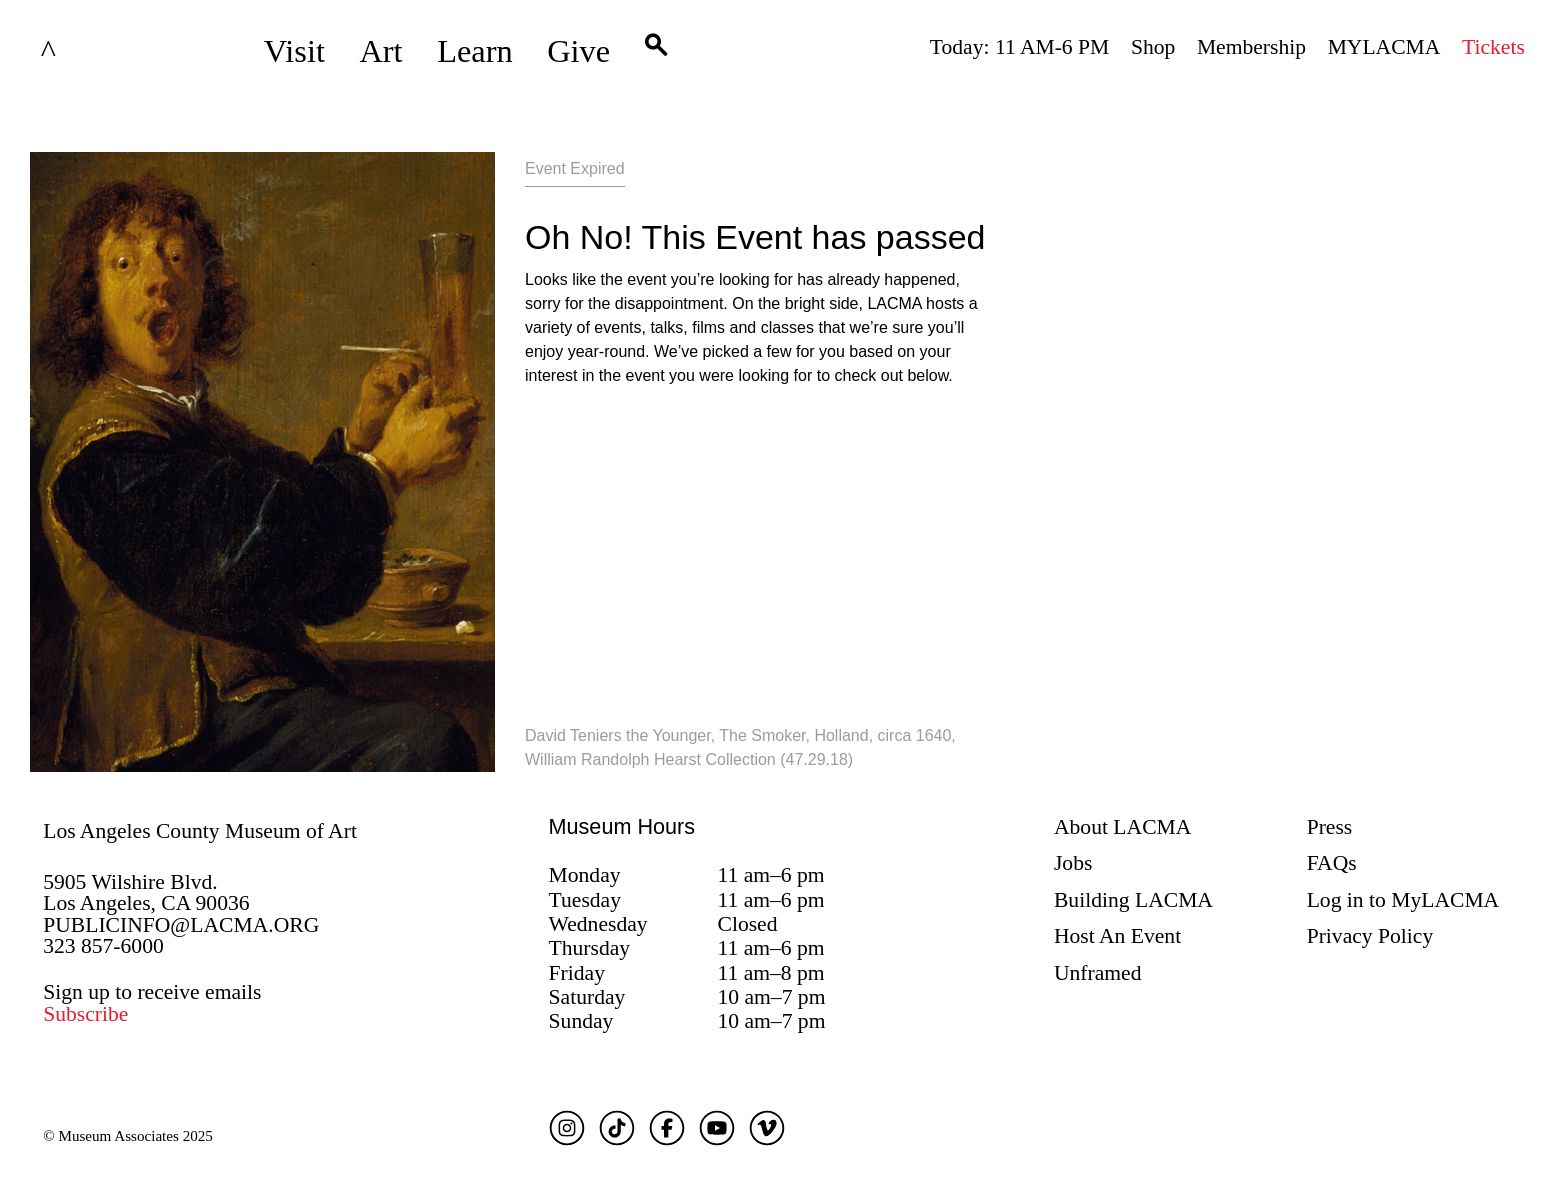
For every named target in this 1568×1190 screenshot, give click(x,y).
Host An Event (1117, 936)
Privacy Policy (1370, 936)
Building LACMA (1133, 900)
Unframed (1098, 973)
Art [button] (380, 51)
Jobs (1073, 863)
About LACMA (1122, 827)
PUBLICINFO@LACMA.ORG (181, 925)
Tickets (1493, 47)
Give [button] (578, 51)
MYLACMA (1384, 47)
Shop (1153, 47)
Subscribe (85, 1014)
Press (1330, 827)
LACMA (101, 51)
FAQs (1332, 863)
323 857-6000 (103, 946)
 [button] (656, 51)
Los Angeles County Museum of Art (200, 831)
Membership (1251, 47)
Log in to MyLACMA (1403, 900)
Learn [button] (475, 51)
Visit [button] (294, 51)
